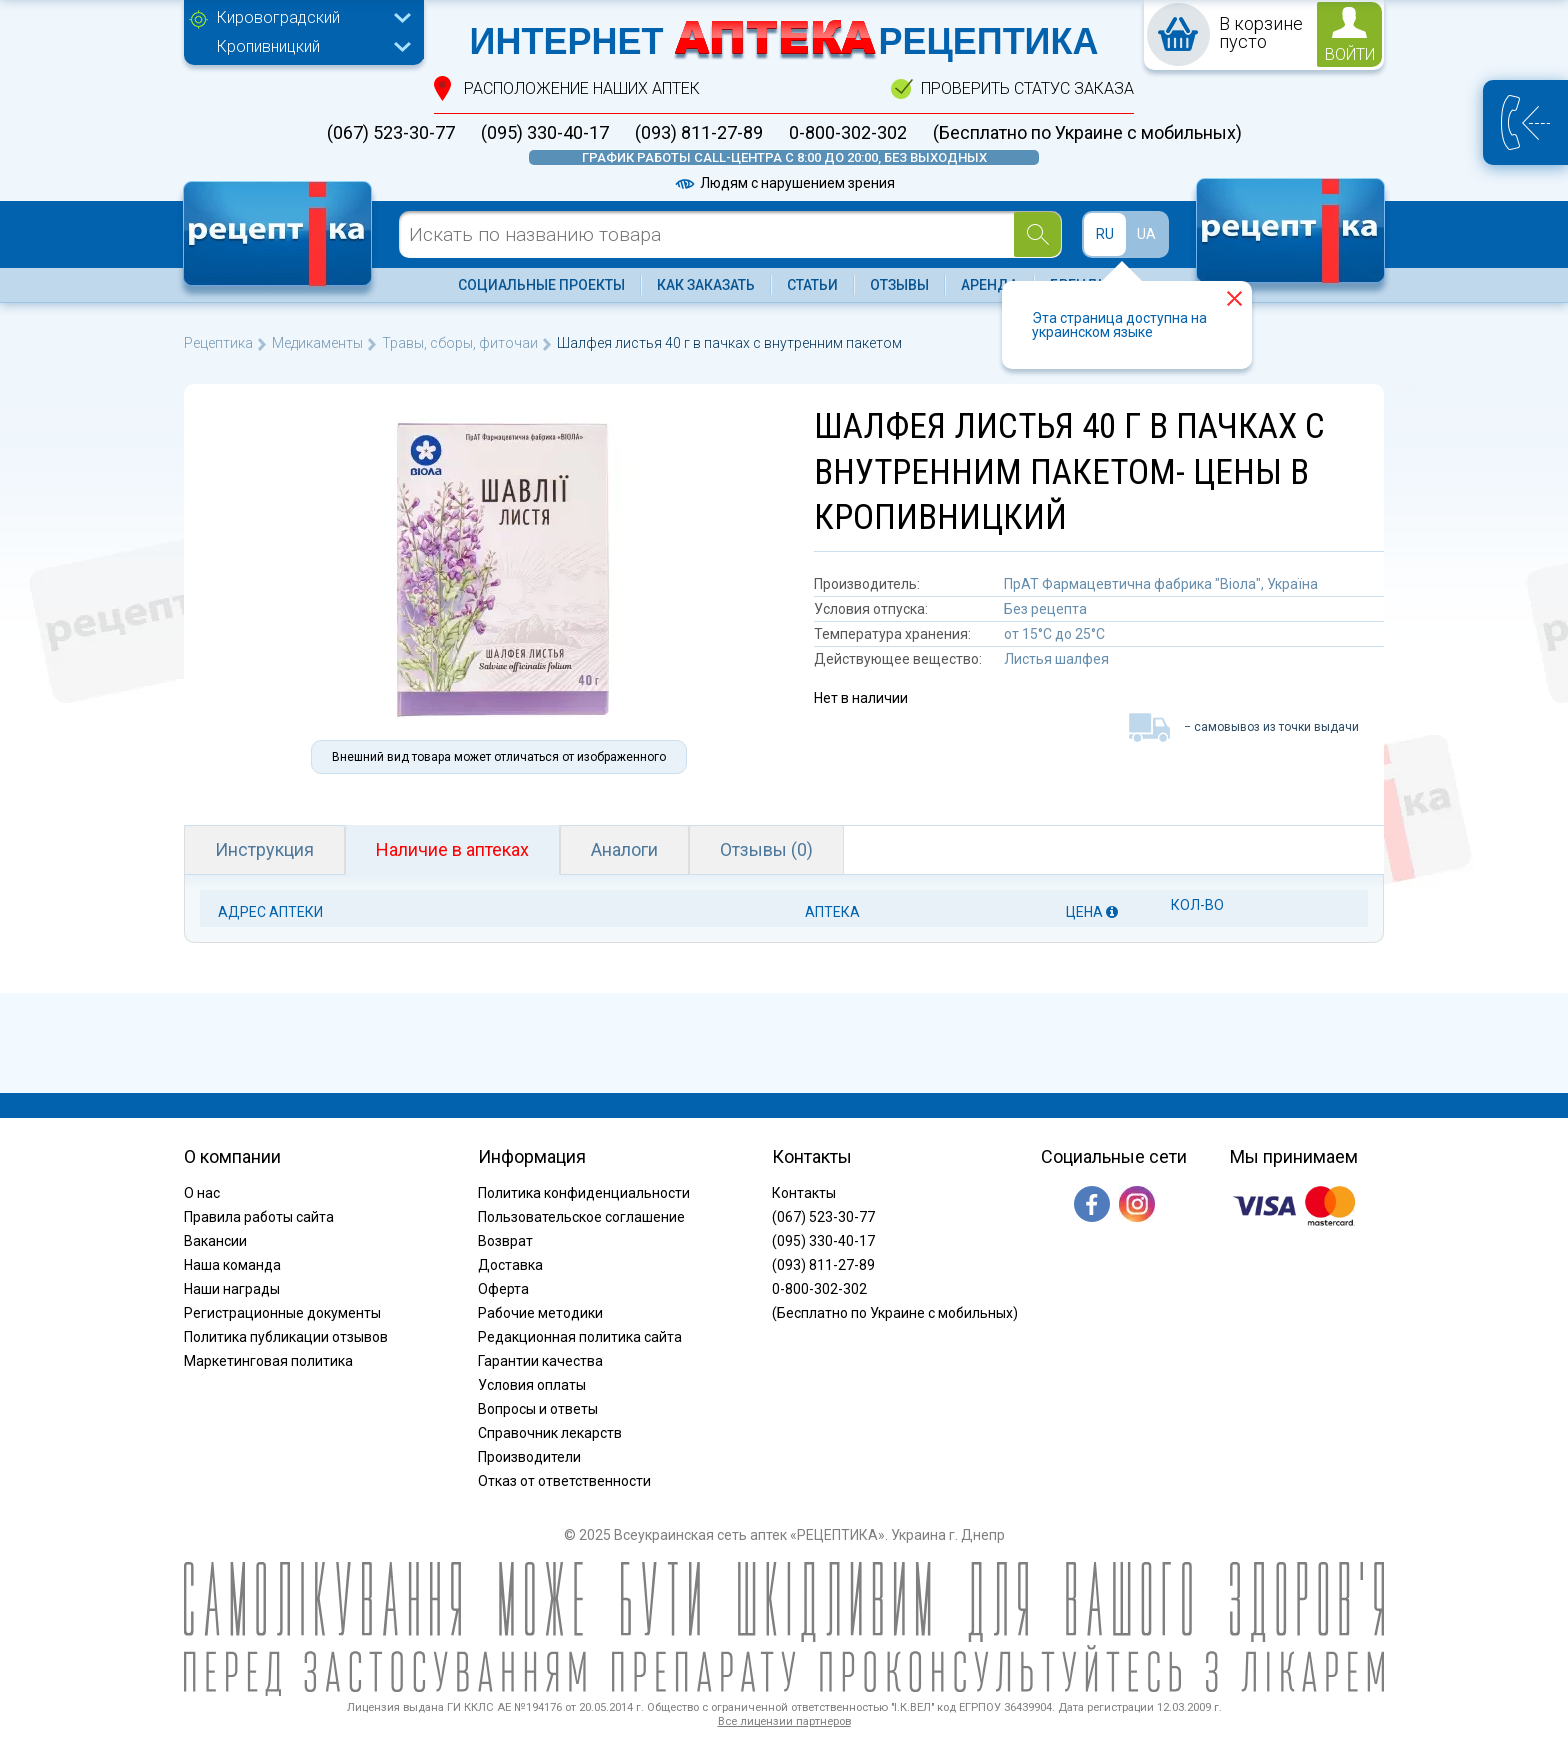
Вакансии (215, 1241)
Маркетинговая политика (268, 1361)
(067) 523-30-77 (391, 133)
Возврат (505, 1241)
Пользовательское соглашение (581, 1217)
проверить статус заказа (1027, 88)
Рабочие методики (540, 1313)
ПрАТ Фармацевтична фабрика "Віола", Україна (1161, 584)
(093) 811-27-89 (699, 133)
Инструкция (264, 849)
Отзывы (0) (766, 849)
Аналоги (624, 849)
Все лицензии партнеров (784, 1721)
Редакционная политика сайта (580, 1337)
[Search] (1037, 234)
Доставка (510, 1265)
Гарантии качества (540, 1361)
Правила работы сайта (259, 1217)
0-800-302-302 (848, 133)
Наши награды (232, 1289)
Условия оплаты (532, 1385)
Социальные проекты (541, 285)
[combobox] (309, 20)
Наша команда (232, 1265)
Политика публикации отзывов (286, 1337)
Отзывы (899, 285)
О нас (202, 1193)
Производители (529, 1457)
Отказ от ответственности (564, 1481)
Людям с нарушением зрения (784, 183)
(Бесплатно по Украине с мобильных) (1087, 133)
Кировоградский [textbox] (278, 17)
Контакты (804, 1193)
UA (1146, 234)
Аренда (989, 285)
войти (1350, 54)
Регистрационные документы (282, 1313)
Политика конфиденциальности (584, 1193)
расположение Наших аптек (582, 88)
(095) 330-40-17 (545, 133)
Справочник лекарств (550, 1433)
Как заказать (706, 285)
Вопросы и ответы (538, 1409)
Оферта (503, 1289)
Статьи (812, 285)
